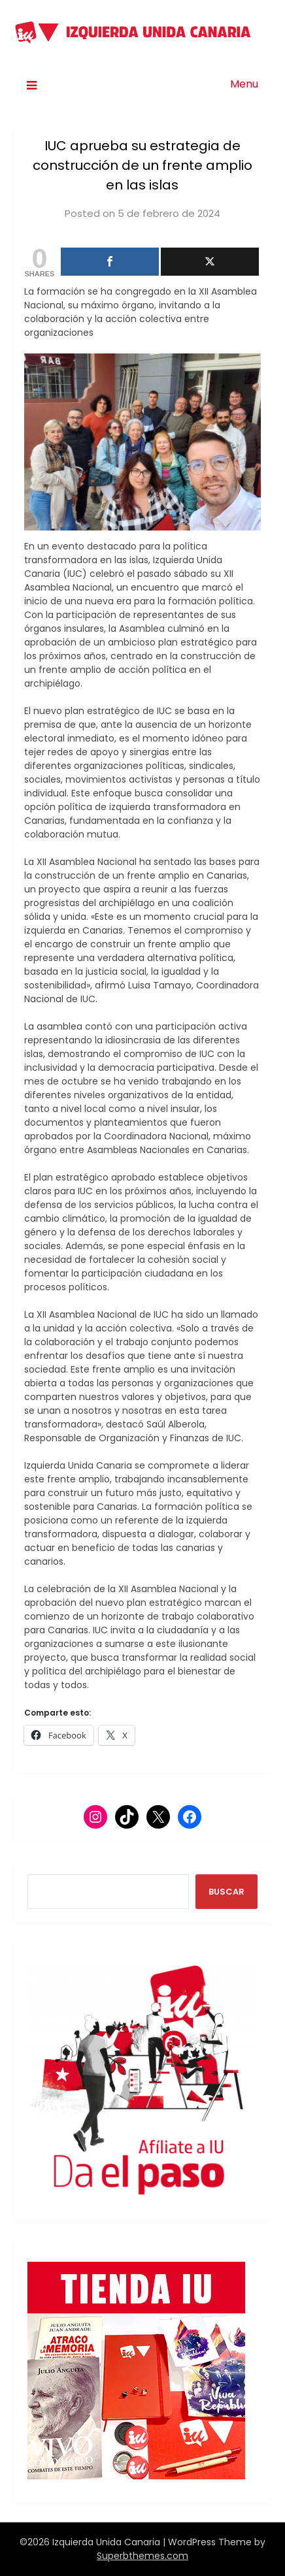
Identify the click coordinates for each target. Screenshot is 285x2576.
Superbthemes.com (142, 2555)
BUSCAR (226, 1891)
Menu (244, 83)
